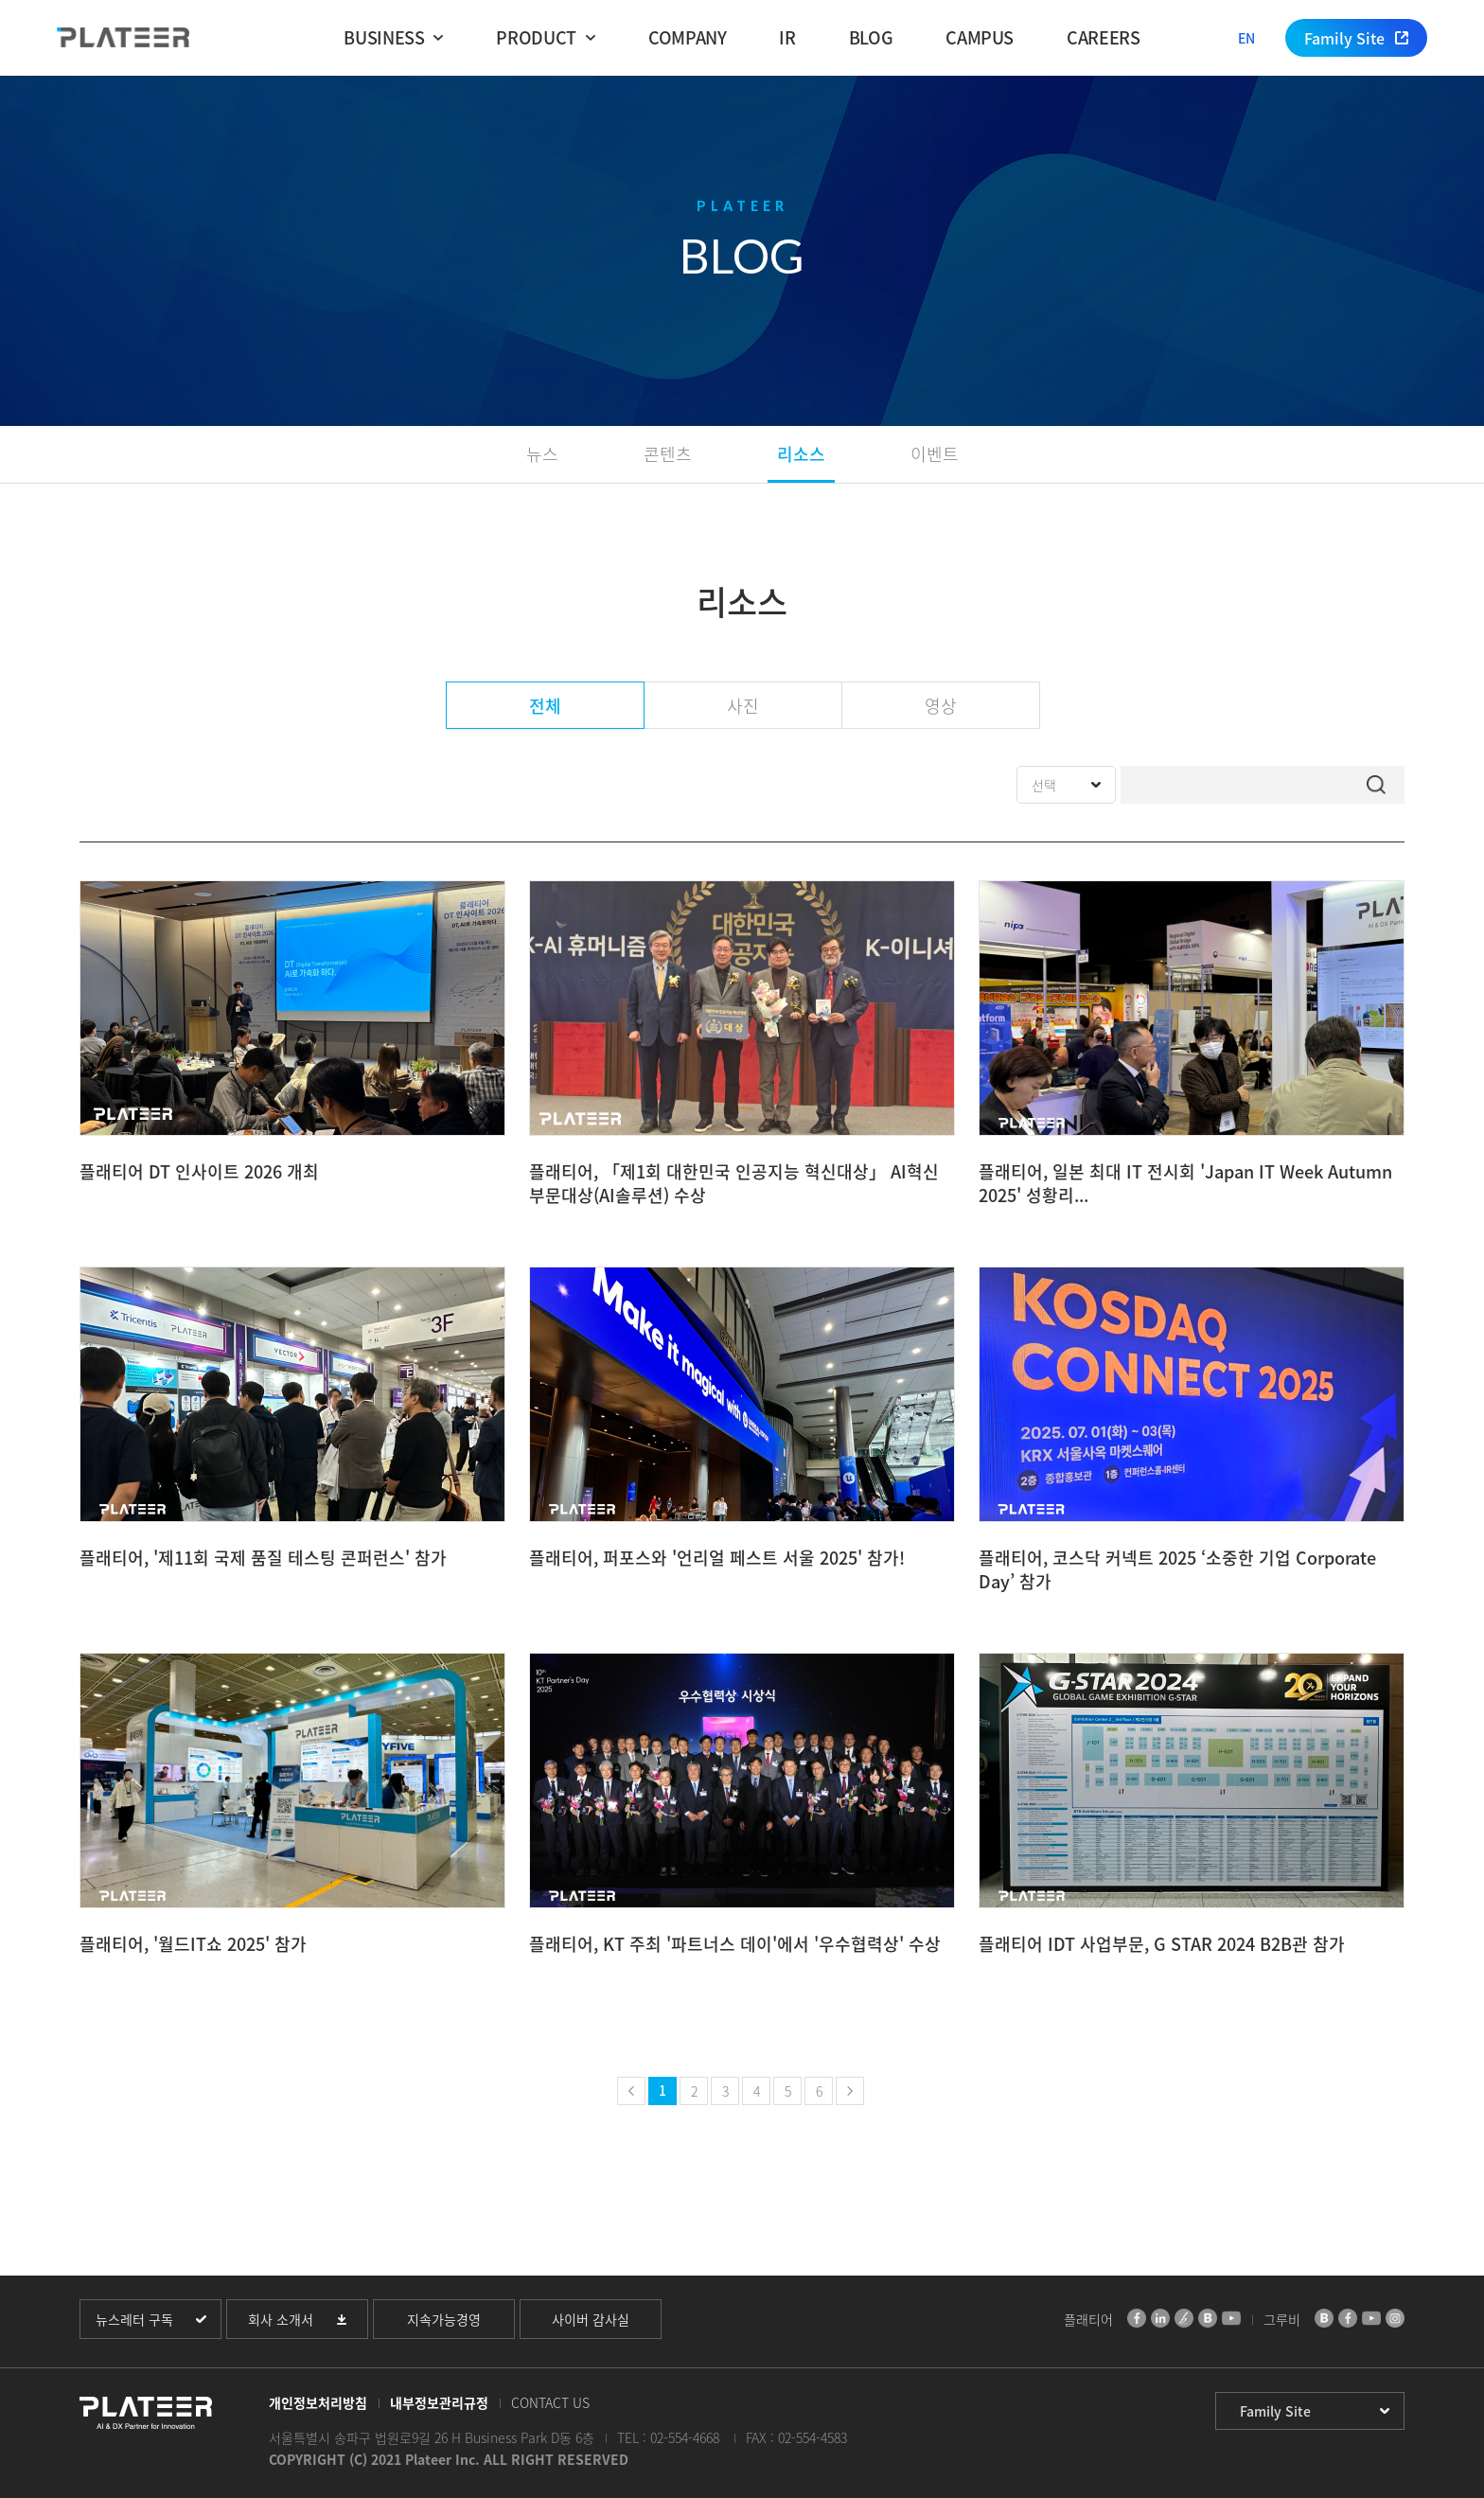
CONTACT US (550, 2402)
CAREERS (1103, 37)
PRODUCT (535, 37)
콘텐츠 (668, 454)
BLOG (871, 37)
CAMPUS (979, 37)
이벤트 (934, 454)
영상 (941, 705)
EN (1246, 37)
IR (787, 37)
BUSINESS (384, 37)
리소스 (801, 454)
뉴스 (542, 454)
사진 (743, 705)
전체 (545, 705)
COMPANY (687, 37)
